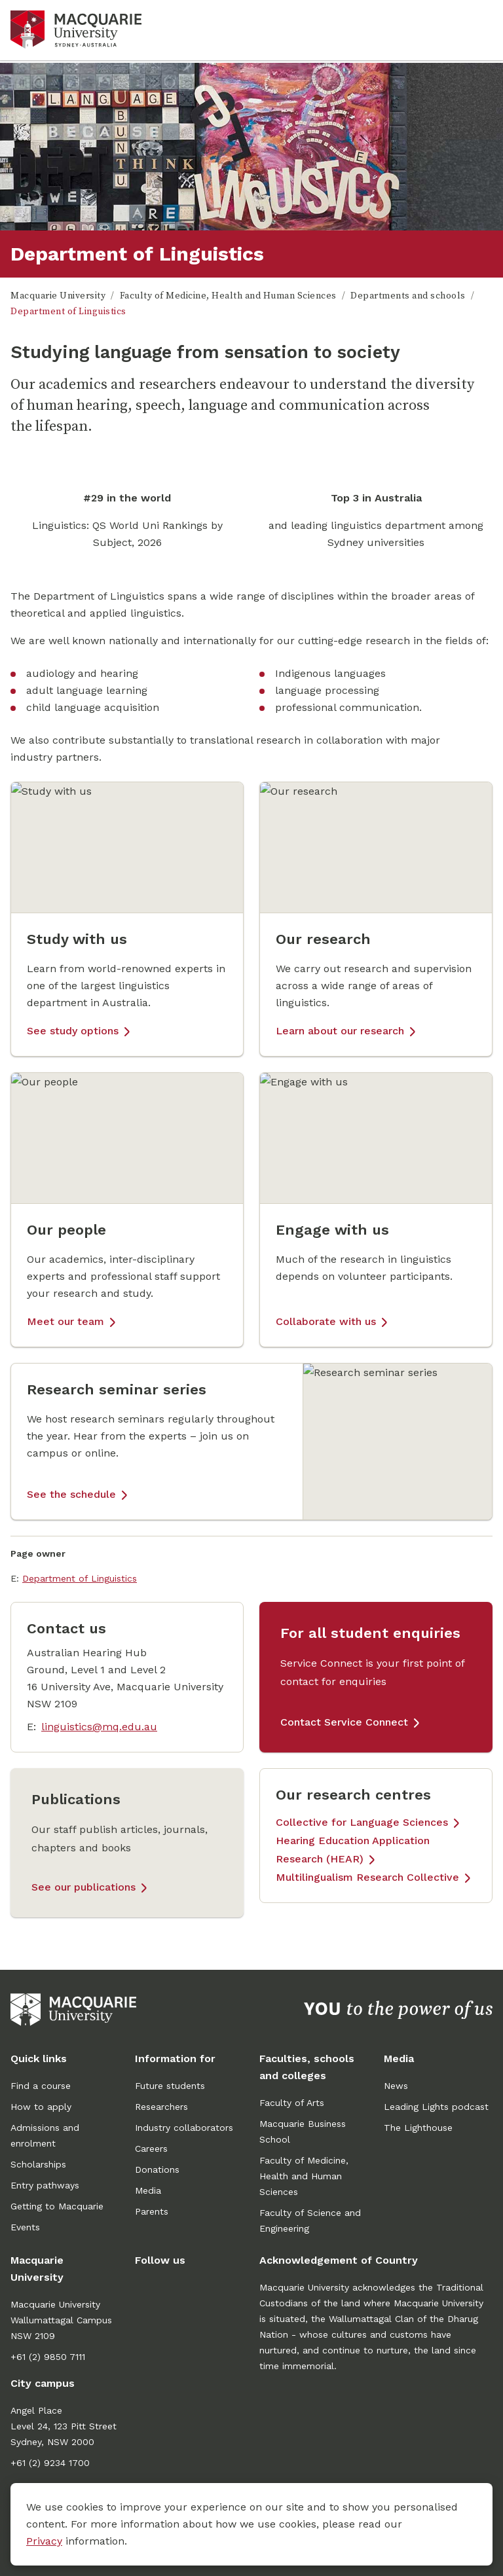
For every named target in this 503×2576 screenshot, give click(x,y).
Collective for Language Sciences (362, 1822)
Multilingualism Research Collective (367, 1877)
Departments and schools (408, 296)
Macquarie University (57, 296)
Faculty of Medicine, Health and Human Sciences (228, 296)
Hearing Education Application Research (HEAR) (353, 1849)
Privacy (44, 2541)
